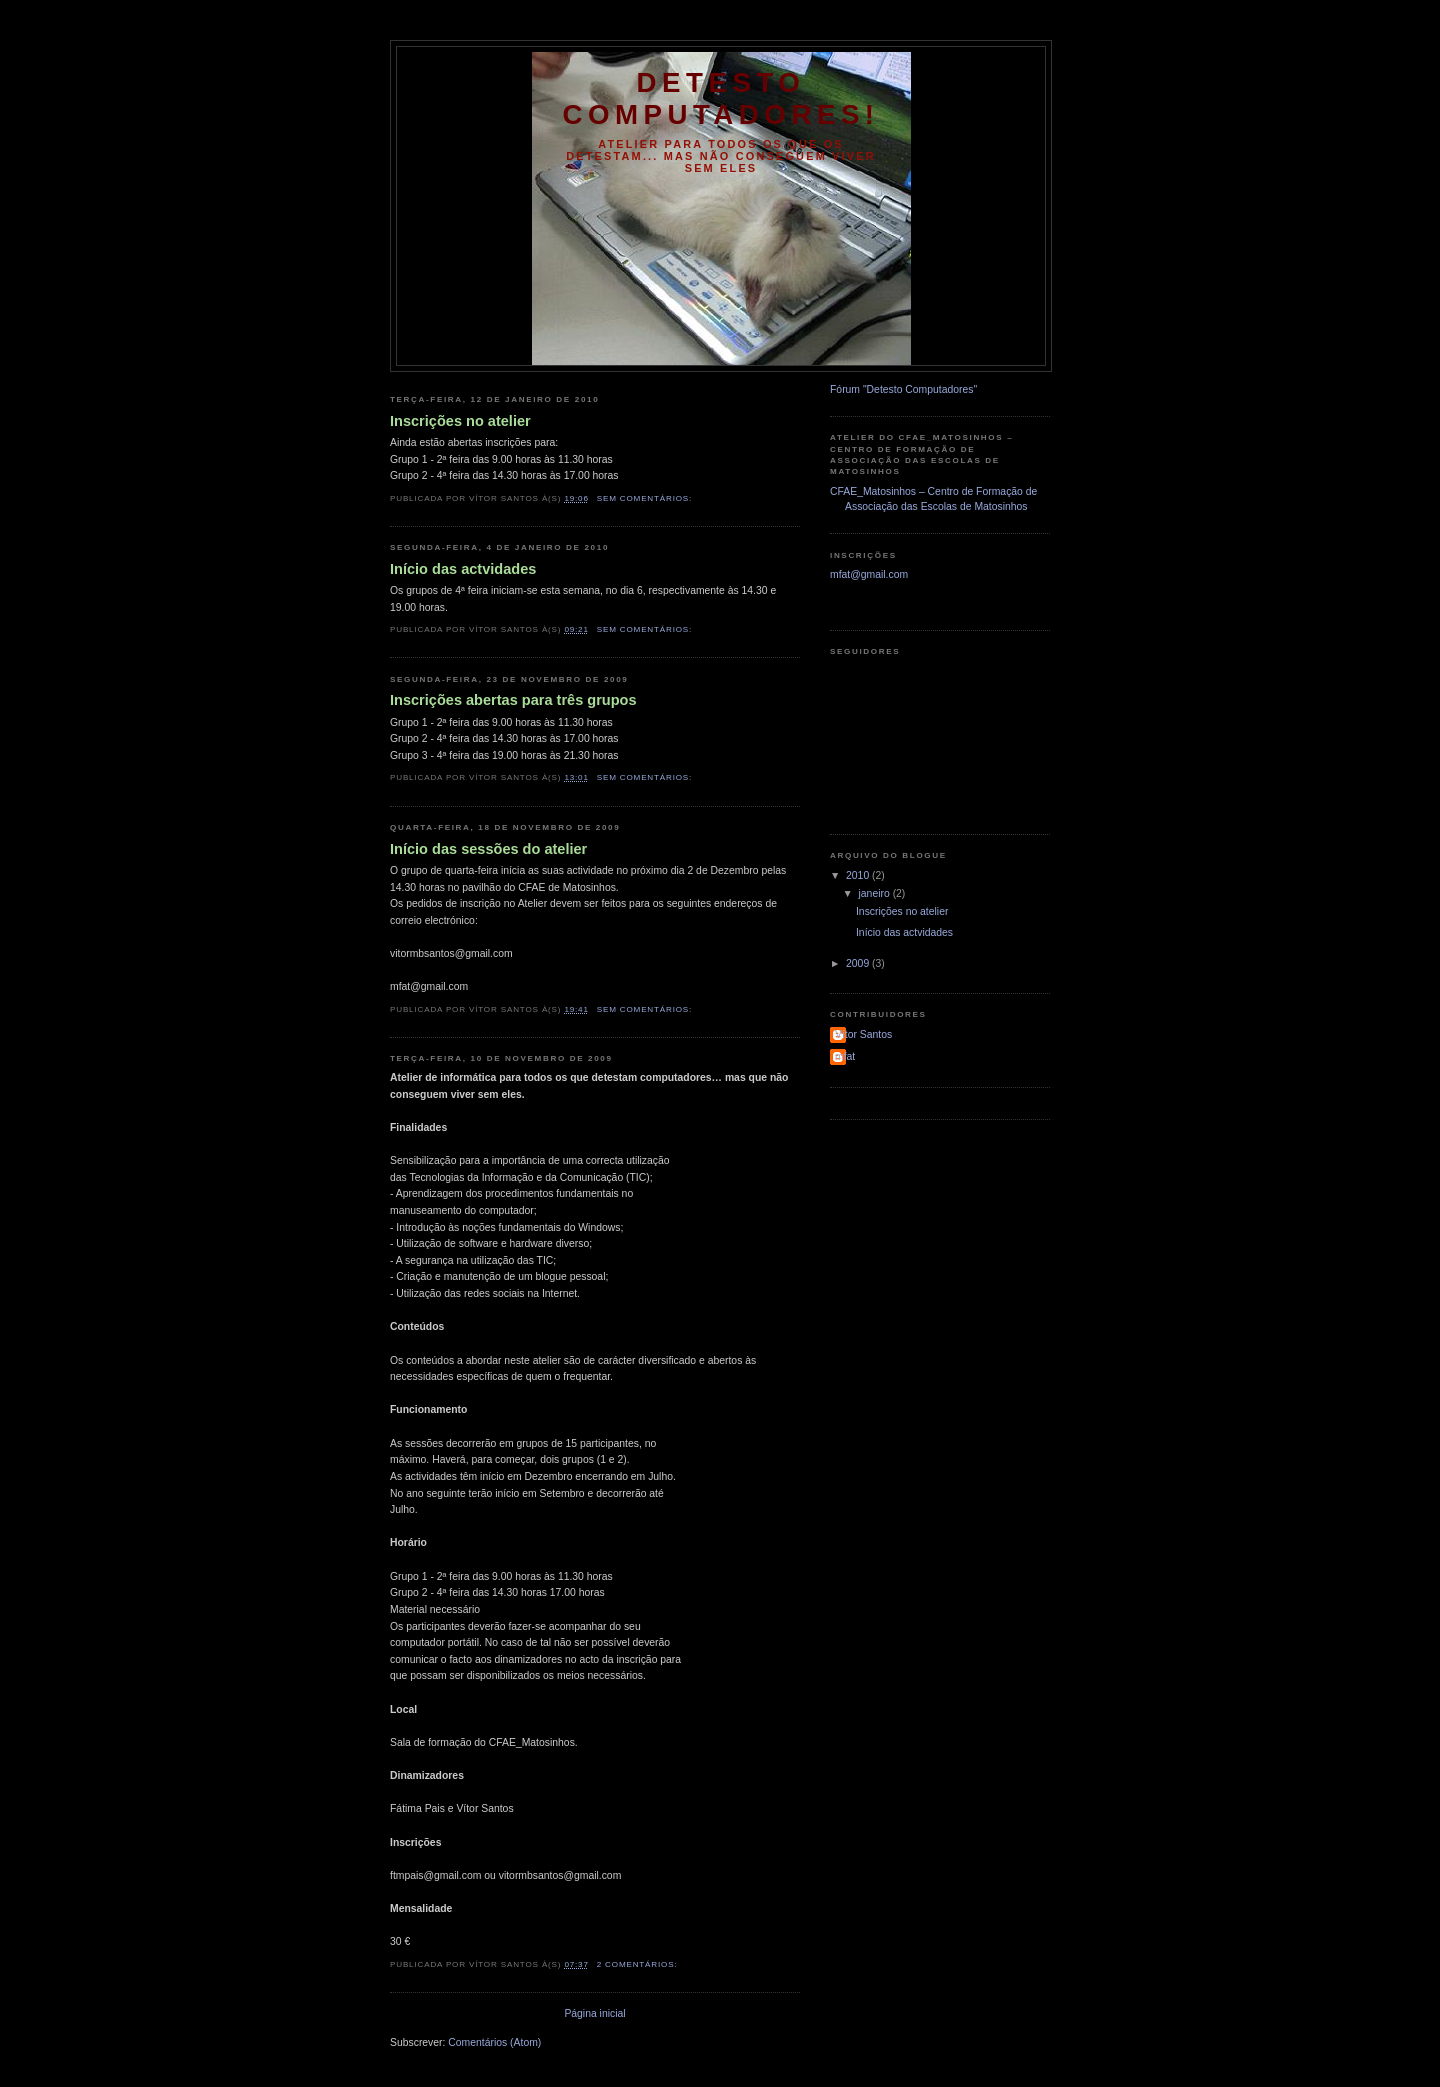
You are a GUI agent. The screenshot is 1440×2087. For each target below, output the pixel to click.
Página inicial (594, 2013)
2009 (859, 963)
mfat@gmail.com (869, 574)
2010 (859, 875)
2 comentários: (639, 1964)
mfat (845, 1056)
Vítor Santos (863, 1034)
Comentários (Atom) (494, 2042)
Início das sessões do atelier (488, 849)
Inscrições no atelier (460, 421)
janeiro (876, 893)
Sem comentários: (646, 498)
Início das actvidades (463, 569)
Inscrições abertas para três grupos (513, 700)
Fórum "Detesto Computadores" (903, 389)
